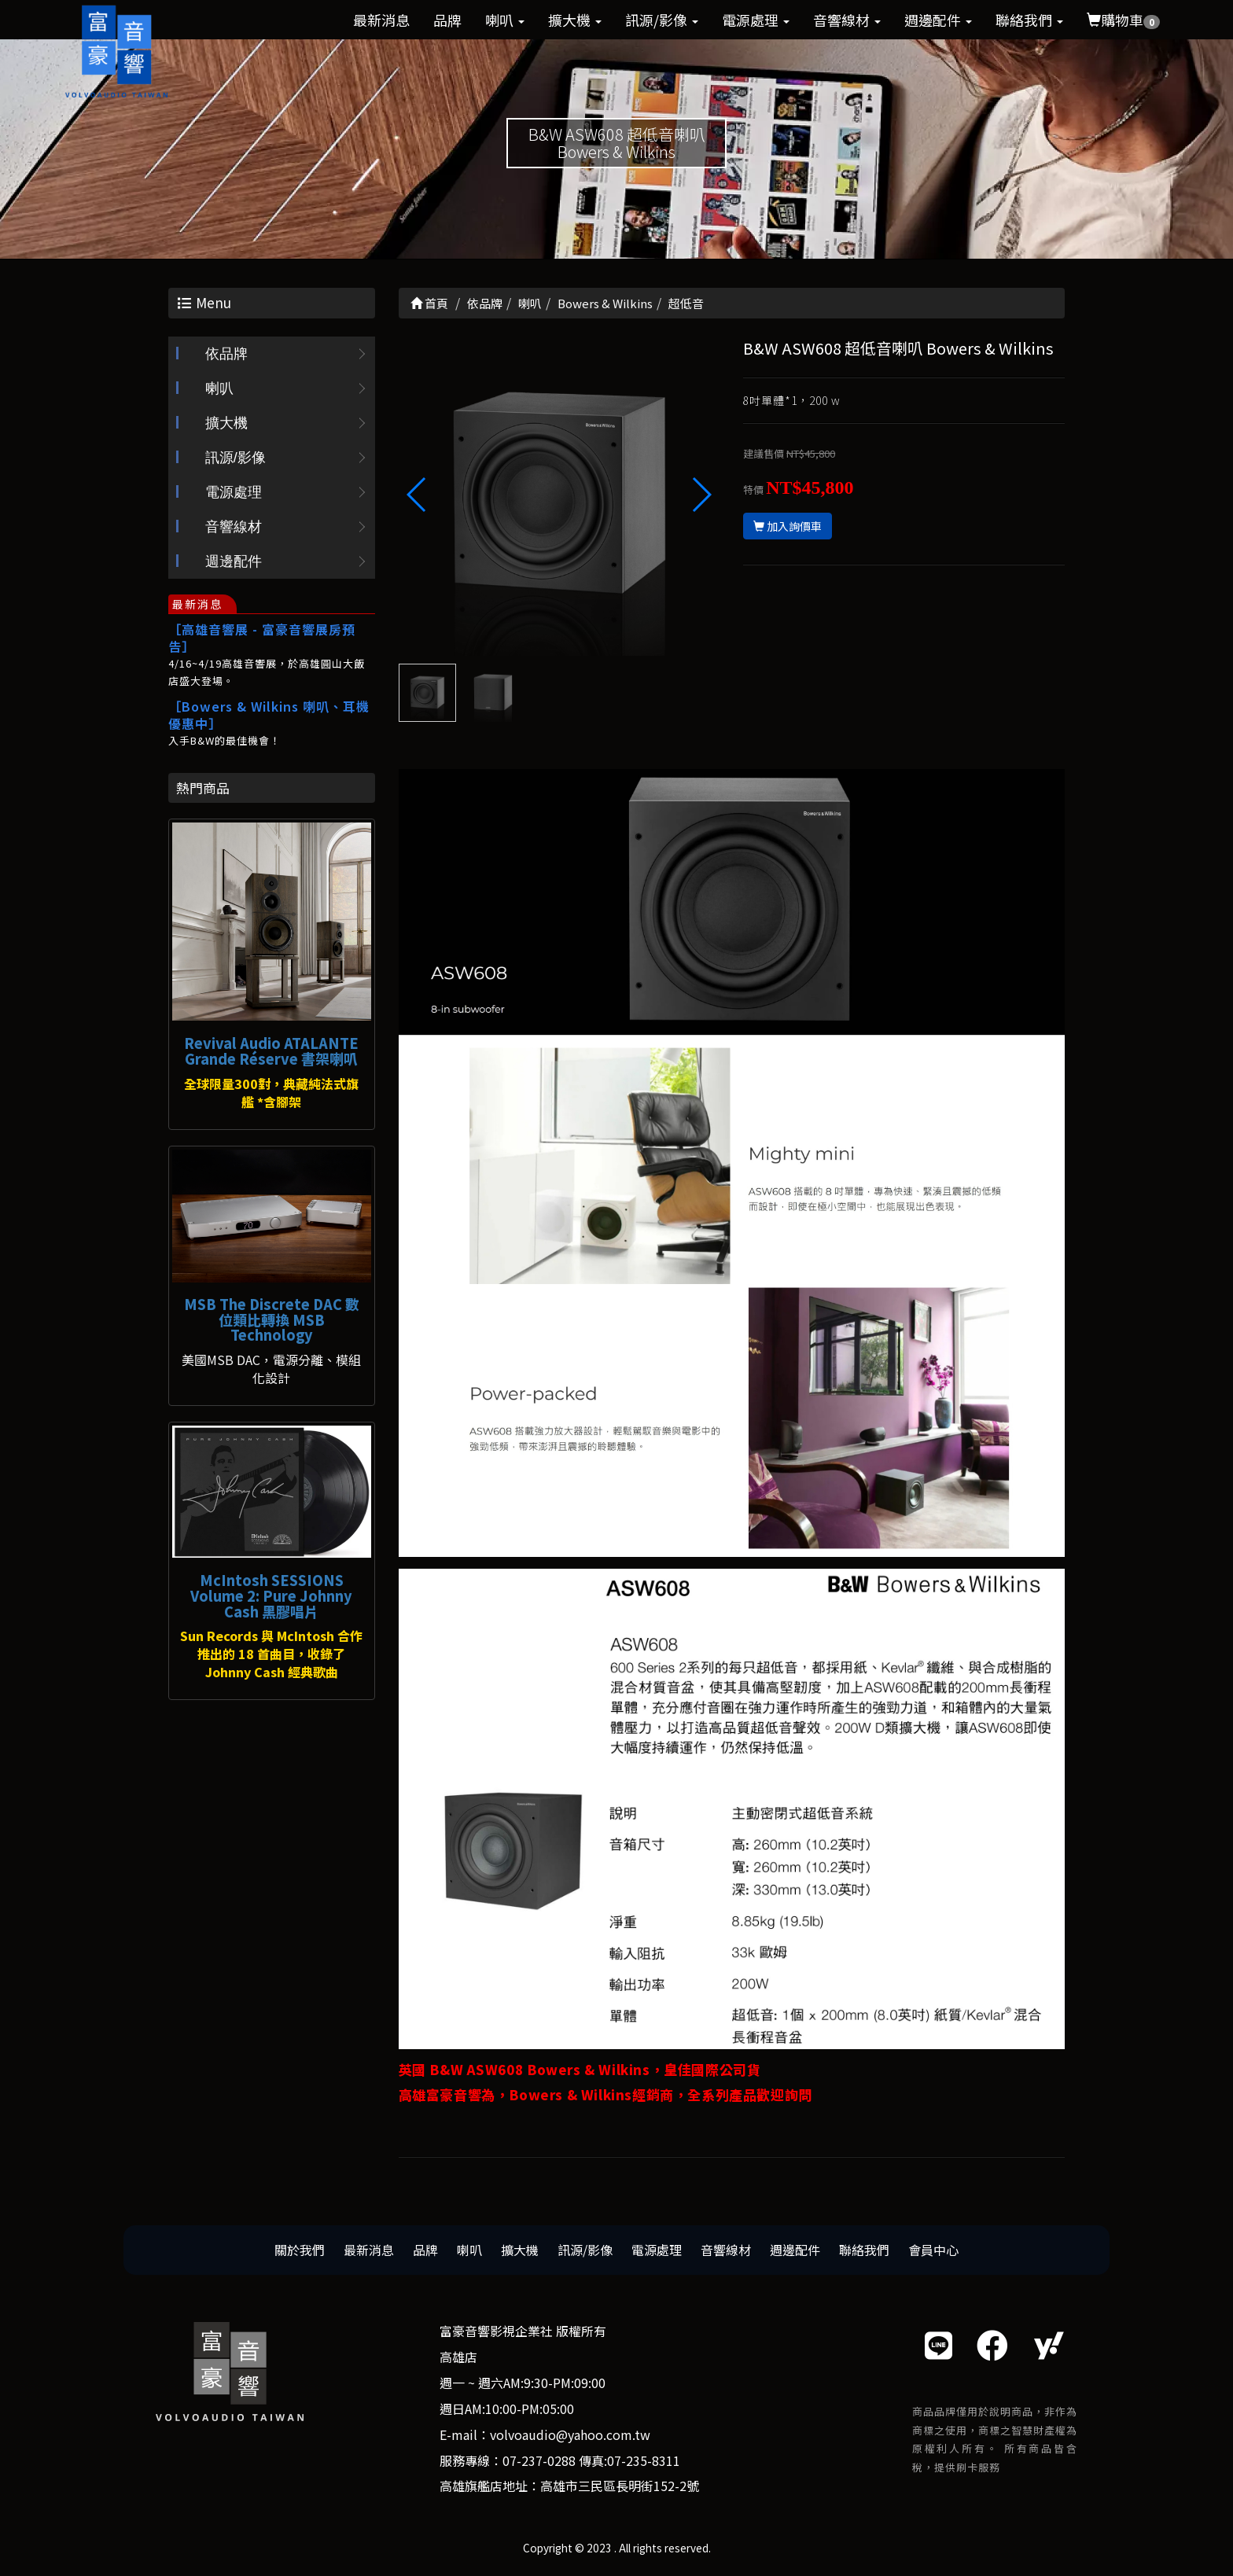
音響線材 (847, 19)
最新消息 (381, 19)
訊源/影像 (661, 19)
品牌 (447, 19)
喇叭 (504, 19)
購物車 (1123, 19)
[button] (701, 494)
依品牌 (226, 354)
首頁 (429, 303)
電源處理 (755, 19)
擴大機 (575, 19)
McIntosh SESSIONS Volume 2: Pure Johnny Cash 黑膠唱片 (271, 1595)
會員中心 (933, 2249)
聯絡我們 (1029, 19)
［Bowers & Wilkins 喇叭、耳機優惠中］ (269, 715)
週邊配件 (938, 19)
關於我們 (299, 2249)
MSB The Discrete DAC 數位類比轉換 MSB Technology (271, 1319)
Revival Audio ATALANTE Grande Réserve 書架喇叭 (271, 1050)
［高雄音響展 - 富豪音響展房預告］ (261, 638)
